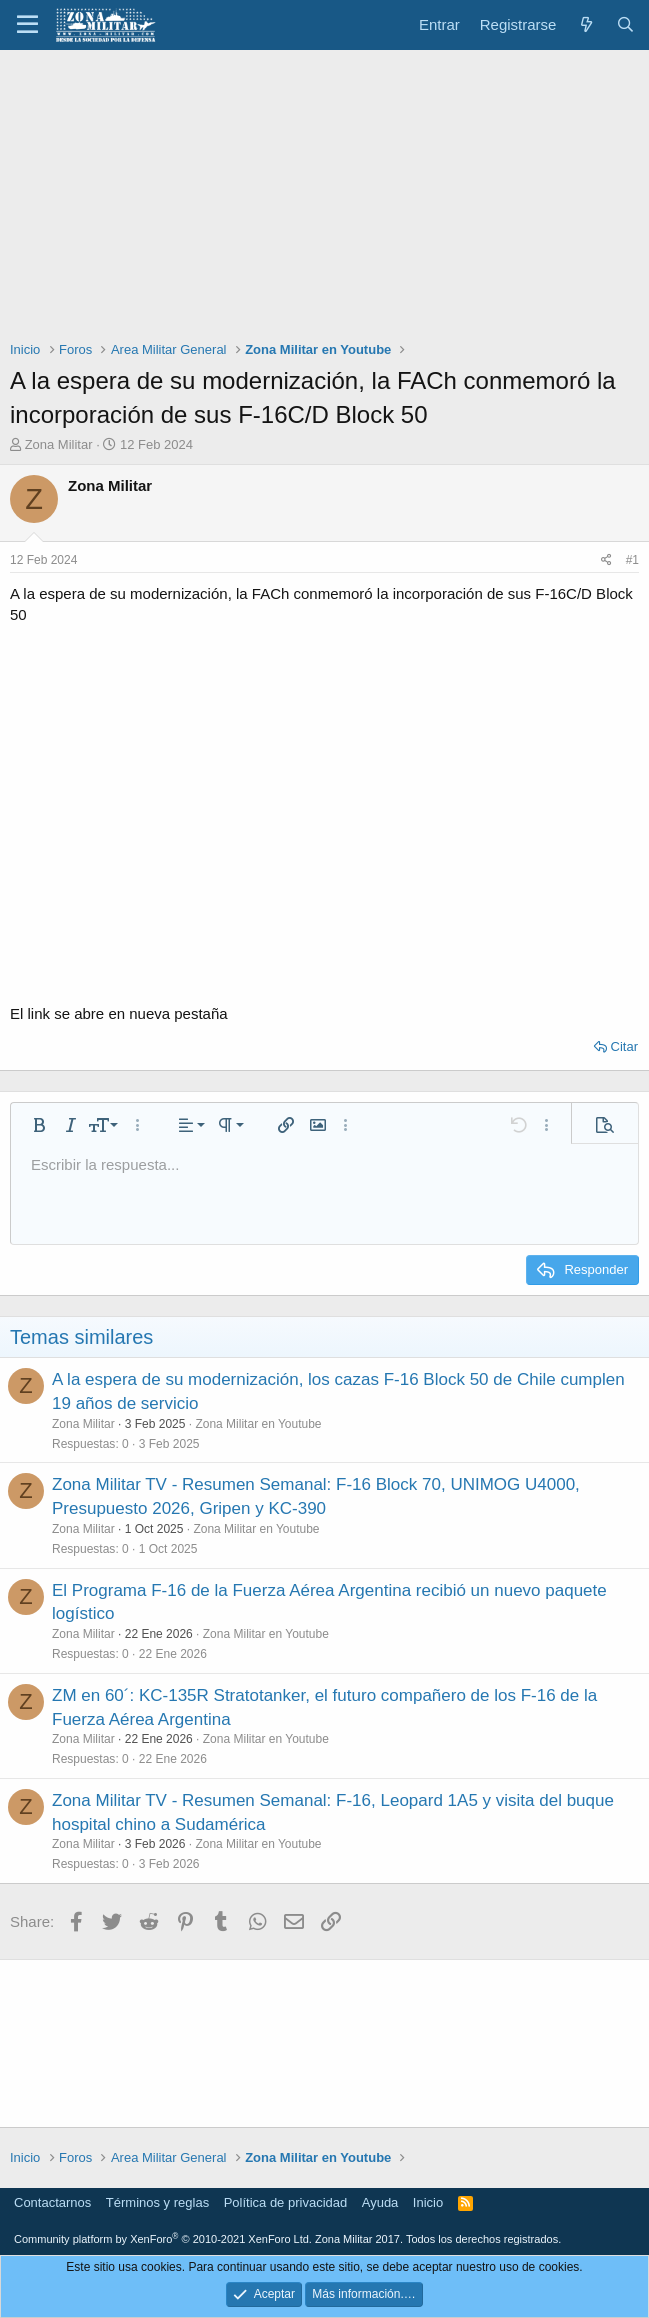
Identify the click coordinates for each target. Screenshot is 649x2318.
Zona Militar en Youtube (258, 1424)
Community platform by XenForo (163, 2239)
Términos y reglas (157, 2202)
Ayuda (380, 2202)
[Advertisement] (324, 200)
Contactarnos (52, 2202)
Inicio (428, 2202)
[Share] (606, 560)
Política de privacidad (286, 2202)
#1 (632, 560)
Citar (624, 1046)
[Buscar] (625, 24)
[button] (27, 25)
